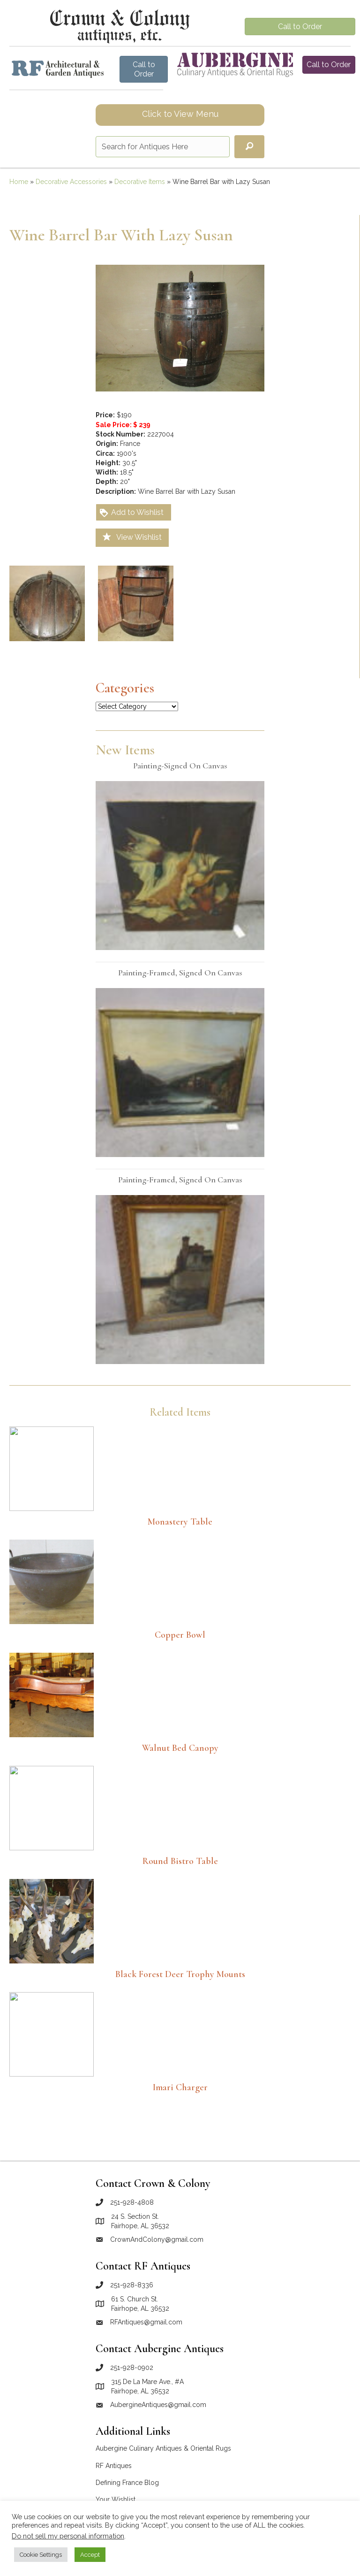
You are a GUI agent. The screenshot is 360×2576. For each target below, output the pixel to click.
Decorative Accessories (71, 181)
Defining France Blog (127, 2482)
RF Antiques (114, 2465)
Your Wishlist (115, 2499)
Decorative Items (139, 181)
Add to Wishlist (131, 513)
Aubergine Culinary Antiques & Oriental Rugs (163, 2448)
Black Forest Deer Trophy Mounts (180, 1974)
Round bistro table (180, 1861)
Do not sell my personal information (68, 2536)
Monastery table (180, 1521)
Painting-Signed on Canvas (180, 765)
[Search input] (163, 146)
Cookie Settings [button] (41, 2554)
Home (18, 181)
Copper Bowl (180, 1635)
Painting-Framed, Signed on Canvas (180, 972)
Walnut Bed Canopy (180, 1748)
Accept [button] (90, 2554)
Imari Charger (180, 2087)
